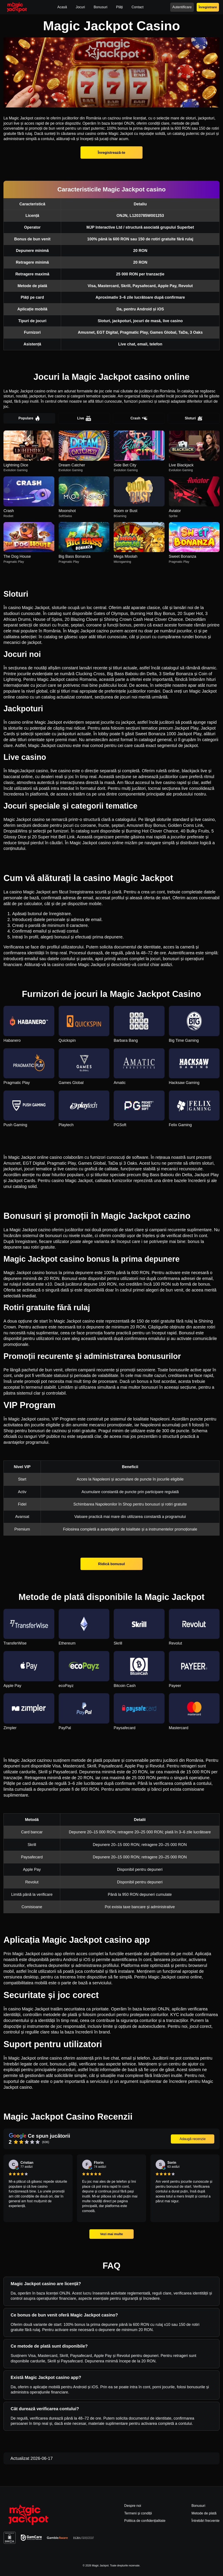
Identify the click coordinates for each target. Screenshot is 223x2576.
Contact (137, 7)
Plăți (119, 7)
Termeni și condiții (138, 2513)
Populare (29, 418)
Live (84, 418)
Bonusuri (100, 7)
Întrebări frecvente (205, 2520)
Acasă (62, 7)
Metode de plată (203, 2513)
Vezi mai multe (111, 2234)
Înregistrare (207, 7)
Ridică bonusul (111, 1564)
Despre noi (132, 2505)
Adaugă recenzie (193, 2139)
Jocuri (80, 7)
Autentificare (182, 7)
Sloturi (194, 418)
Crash (138, 418)
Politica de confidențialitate (144, 2520)
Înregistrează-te (111, 152)
